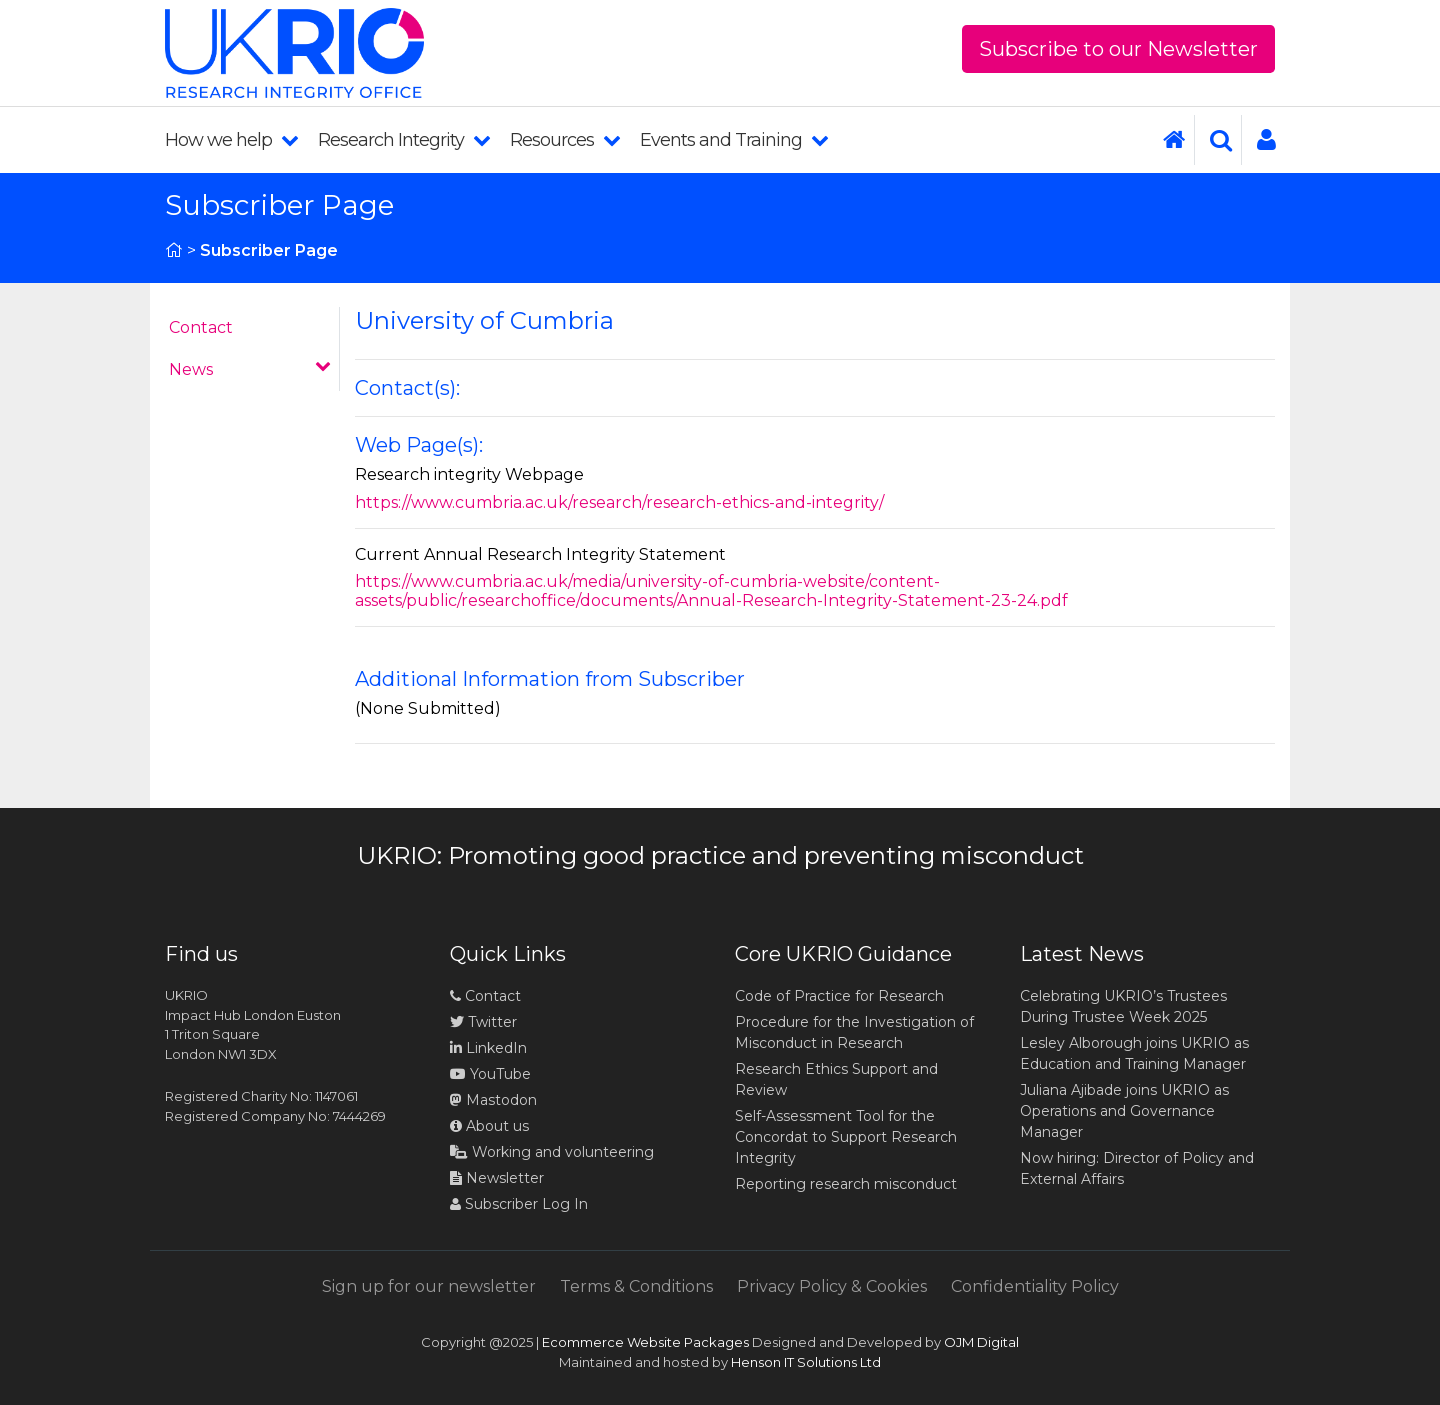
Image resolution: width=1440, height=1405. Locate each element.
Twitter (483, 1022)
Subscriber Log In (519, 1204)
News (250, 368)
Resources (565, 140)
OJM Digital (981, 1342)
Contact (201, 327)
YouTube (490, 1074)
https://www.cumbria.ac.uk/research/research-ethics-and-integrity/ (619, 502)
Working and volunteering (552, 1152)
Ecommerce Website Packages (645, 1342)
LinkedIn (488, 1048)
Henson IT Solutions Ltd (806, 1362)
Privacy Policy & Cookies (832, 1286)
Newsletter (497, 1178)
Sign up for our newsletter (429, 1286)
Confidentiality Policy (1035, 1286)
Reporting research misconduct (846, 1184)
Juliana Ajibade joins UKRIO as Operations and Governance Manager (1124, 1111)
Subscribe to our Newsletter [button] (1118, 49)
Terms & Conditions (636, 1286)
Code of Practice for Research (839, 996)
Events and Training (734, 140)
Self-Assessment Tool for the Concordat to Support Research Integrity (846, 1137)
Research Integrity (404, 140)
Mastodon (501, 1100)
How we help (231, 140)
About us (489, 1126)
